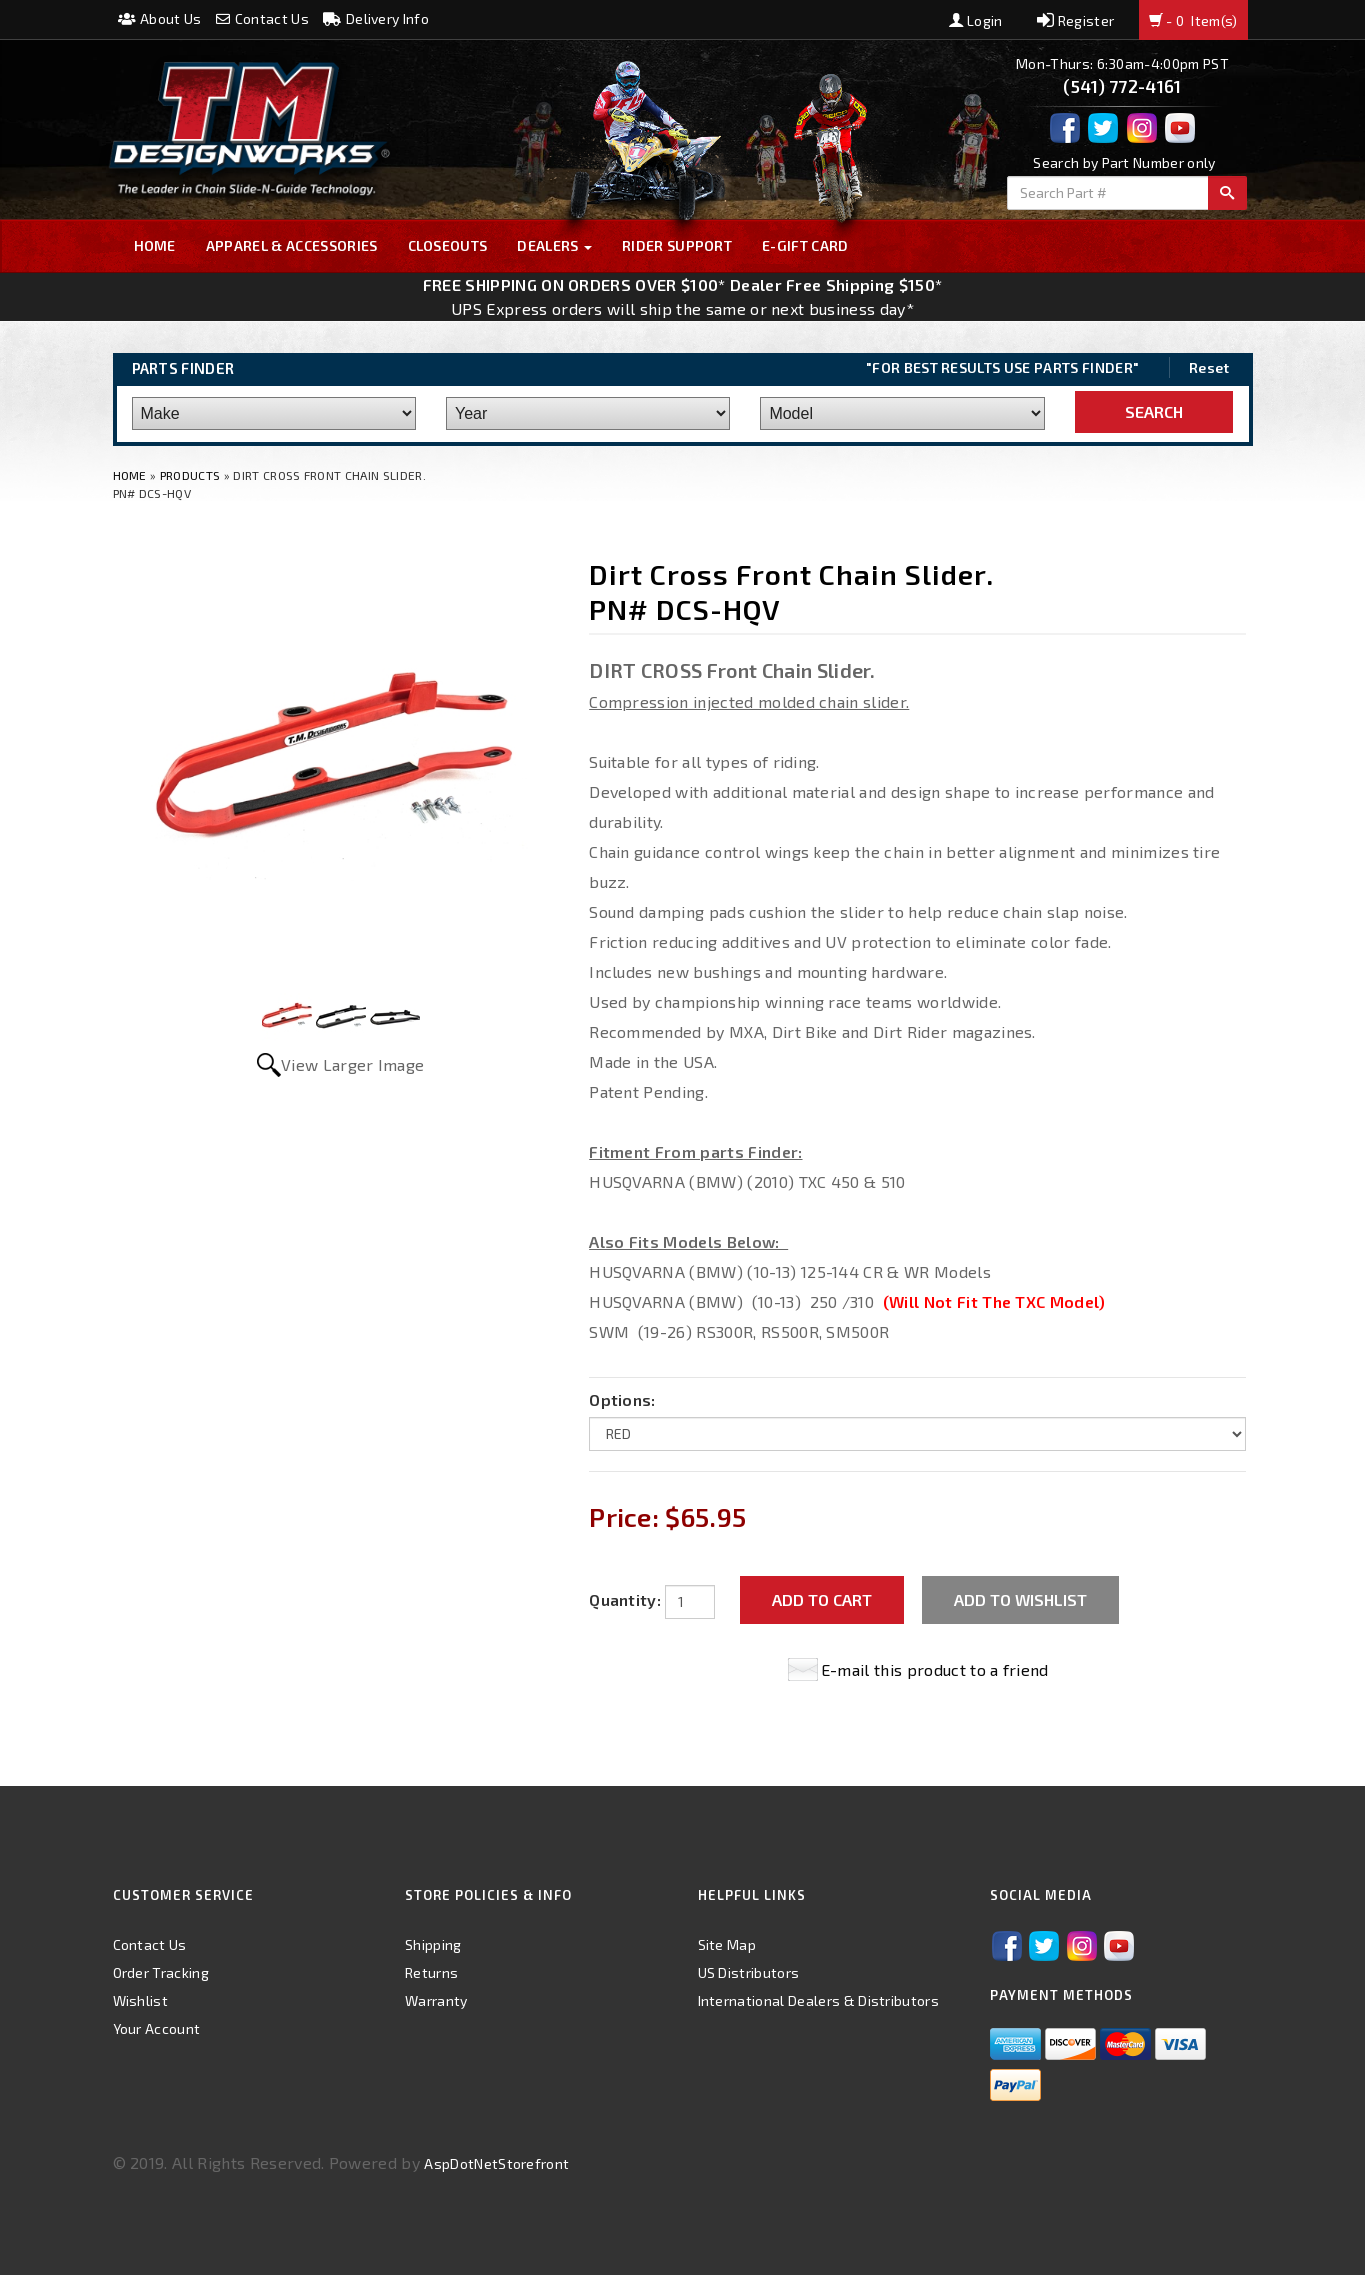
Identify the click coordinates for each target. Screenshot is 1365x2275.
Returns (431, 1972)
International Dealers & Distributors (819, 2000)
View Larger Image (352, 1064)
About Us (160, 18)
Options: (622, 1399)
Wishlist (141, 2000)
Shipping (433, 1944)
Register (1075, 20)
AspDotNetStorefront (496, 2163)
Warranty (436, 2000)
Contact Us (262, 18)
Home (155, 245)
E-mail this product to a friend (935, 1669)
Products (190, 475)
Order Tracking (161, 1972)
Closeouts (448, 245)
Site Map (727, 1944)
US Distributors (749, 1972)
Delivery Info (376, 18)
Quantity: (625, 1599)
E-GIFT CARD (805, 245)
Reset (1209, 367)
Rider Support (677, 245)
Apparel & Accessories (292, 245)
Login (976, 20)
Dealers (554, 245)
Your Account (157, 2028)
